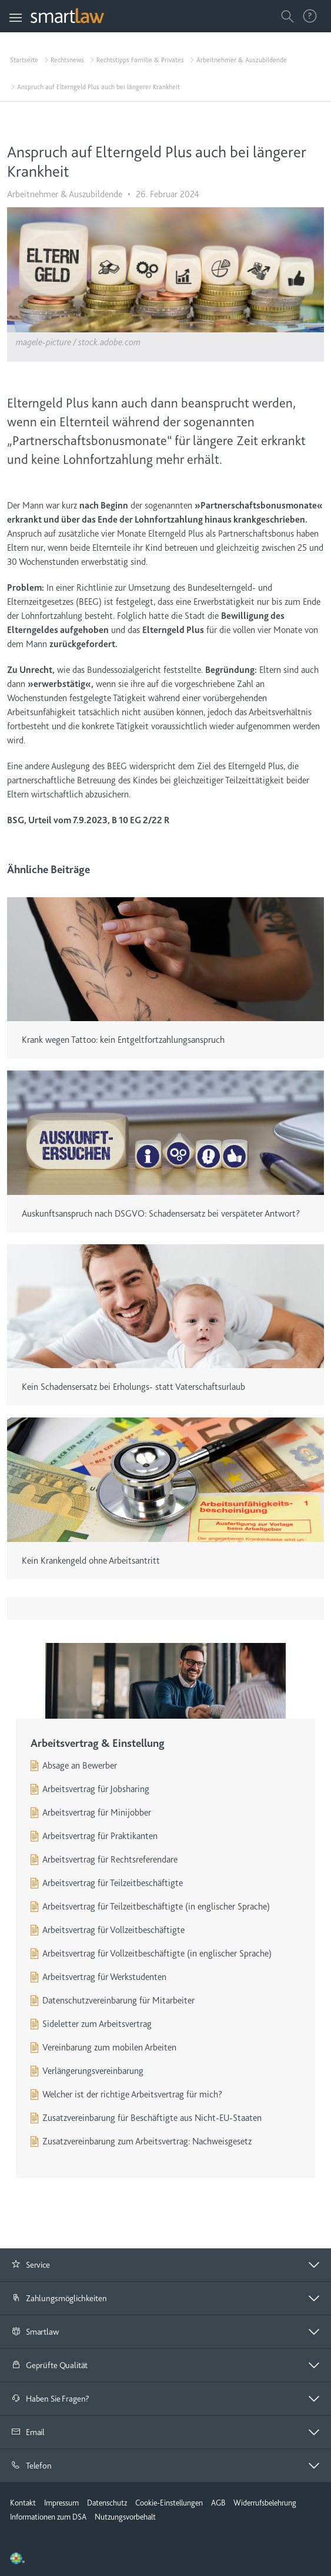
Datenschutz (107, 2502)
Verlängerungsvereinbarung (92, 2071)
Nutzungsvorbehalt (125, 2516)
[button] (165, 2264)
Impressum (61, 2502)
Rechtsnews (67, 60)
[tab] (165, 2265)
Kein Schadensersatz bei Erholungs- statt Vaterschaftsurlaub (133, 1387)
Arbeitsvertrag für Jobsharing (95, 1789)
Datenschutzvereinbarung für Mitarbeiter (118, 2000)
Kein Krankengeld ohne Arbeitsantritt (91, 1560)
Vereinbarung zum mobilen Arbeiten (109, 2047)
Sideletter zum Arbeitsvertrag (97, 2024)
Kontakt (23, 2502)
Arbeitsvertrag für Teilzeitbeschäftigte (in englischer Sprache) (156, 1906)
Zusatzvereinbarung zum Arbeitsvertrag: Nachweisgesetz (147, 2141)
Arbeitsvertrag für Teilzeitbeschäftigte (112, 1883)
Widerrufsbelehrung (264, 2502)
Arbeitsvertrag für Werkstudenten (104, 1977)
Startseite (24, 60)
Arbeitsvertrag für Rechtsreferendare (110, 1859)
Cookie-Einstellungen (169, 2502)
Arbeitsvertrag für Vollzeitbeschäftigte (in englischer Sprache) (157, 1953)
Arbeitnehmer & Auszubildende (241, 60)
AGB (218, 2502)
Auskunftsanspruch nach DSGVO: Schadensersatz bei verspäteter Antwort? (161, 1213)
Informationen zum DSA (48, 2516)
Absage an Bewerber (79, 1765)
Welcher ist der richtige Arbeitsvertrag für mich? (132, 2094)
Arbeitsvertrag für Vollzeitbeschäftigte (113, 1930)
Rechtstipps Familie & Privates (140, 60)
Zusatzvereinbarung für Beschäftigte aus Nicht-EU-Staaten (152, 2118)
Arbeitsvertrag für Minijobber (96, 1812)
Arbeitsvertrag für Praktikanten (100, 1836)
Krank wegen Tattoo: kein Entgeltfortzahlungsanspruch (123, 1040)
